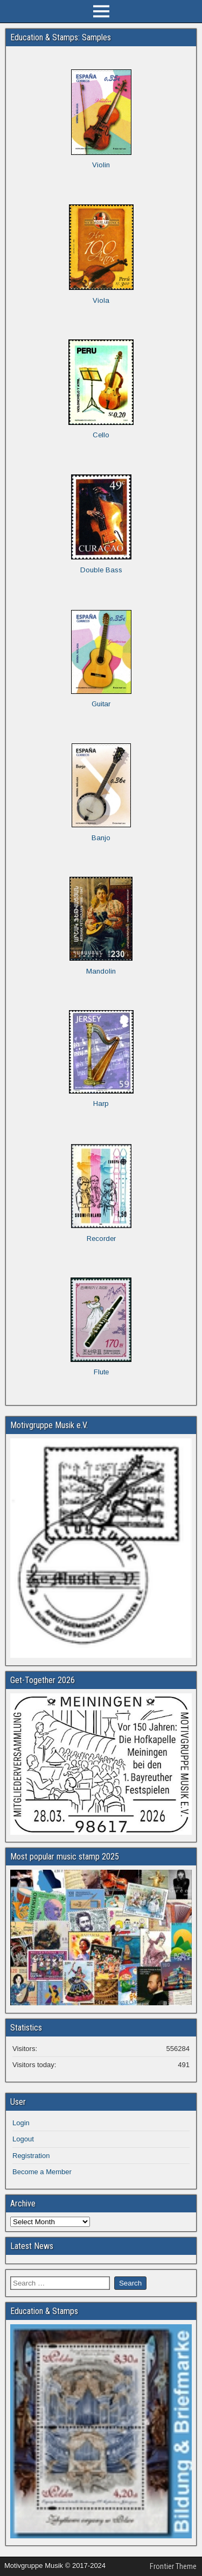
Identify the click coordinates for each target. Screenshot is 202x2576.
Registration (31, 2156)
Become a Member (42, 2172)
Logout (23, 2139)
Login (21, 2123)
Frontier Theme (173, 2566)
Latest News (31, 2246)
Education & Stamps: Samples (60, 37)
